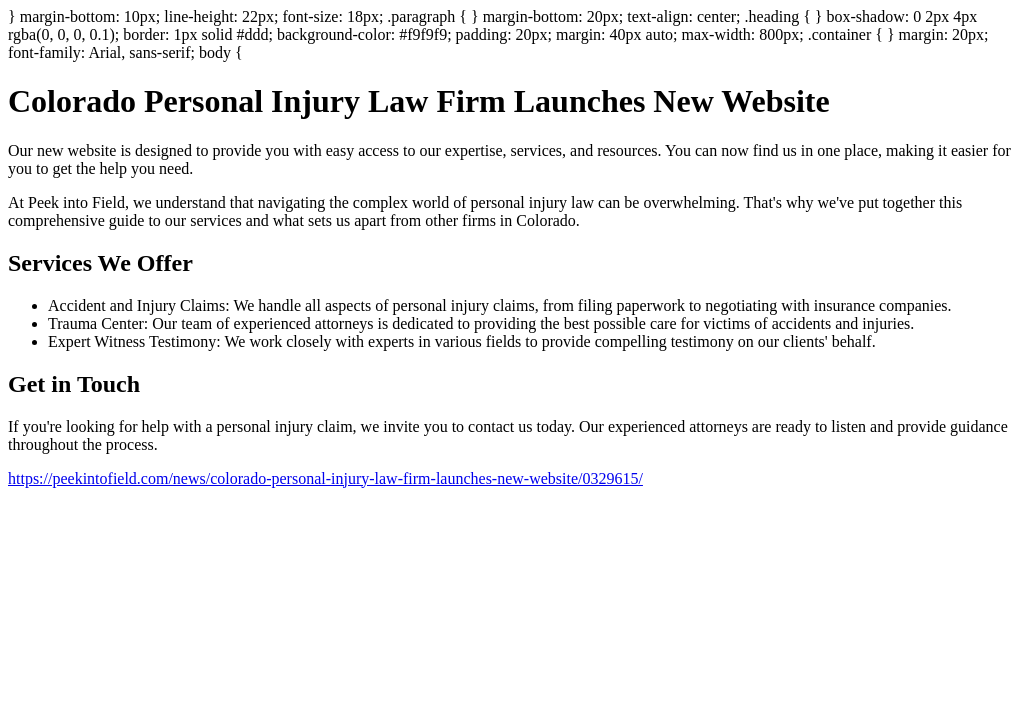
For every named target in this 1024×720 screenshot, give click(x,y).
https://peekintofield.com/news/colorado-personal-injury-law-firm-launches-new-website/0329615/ (325, 478)
